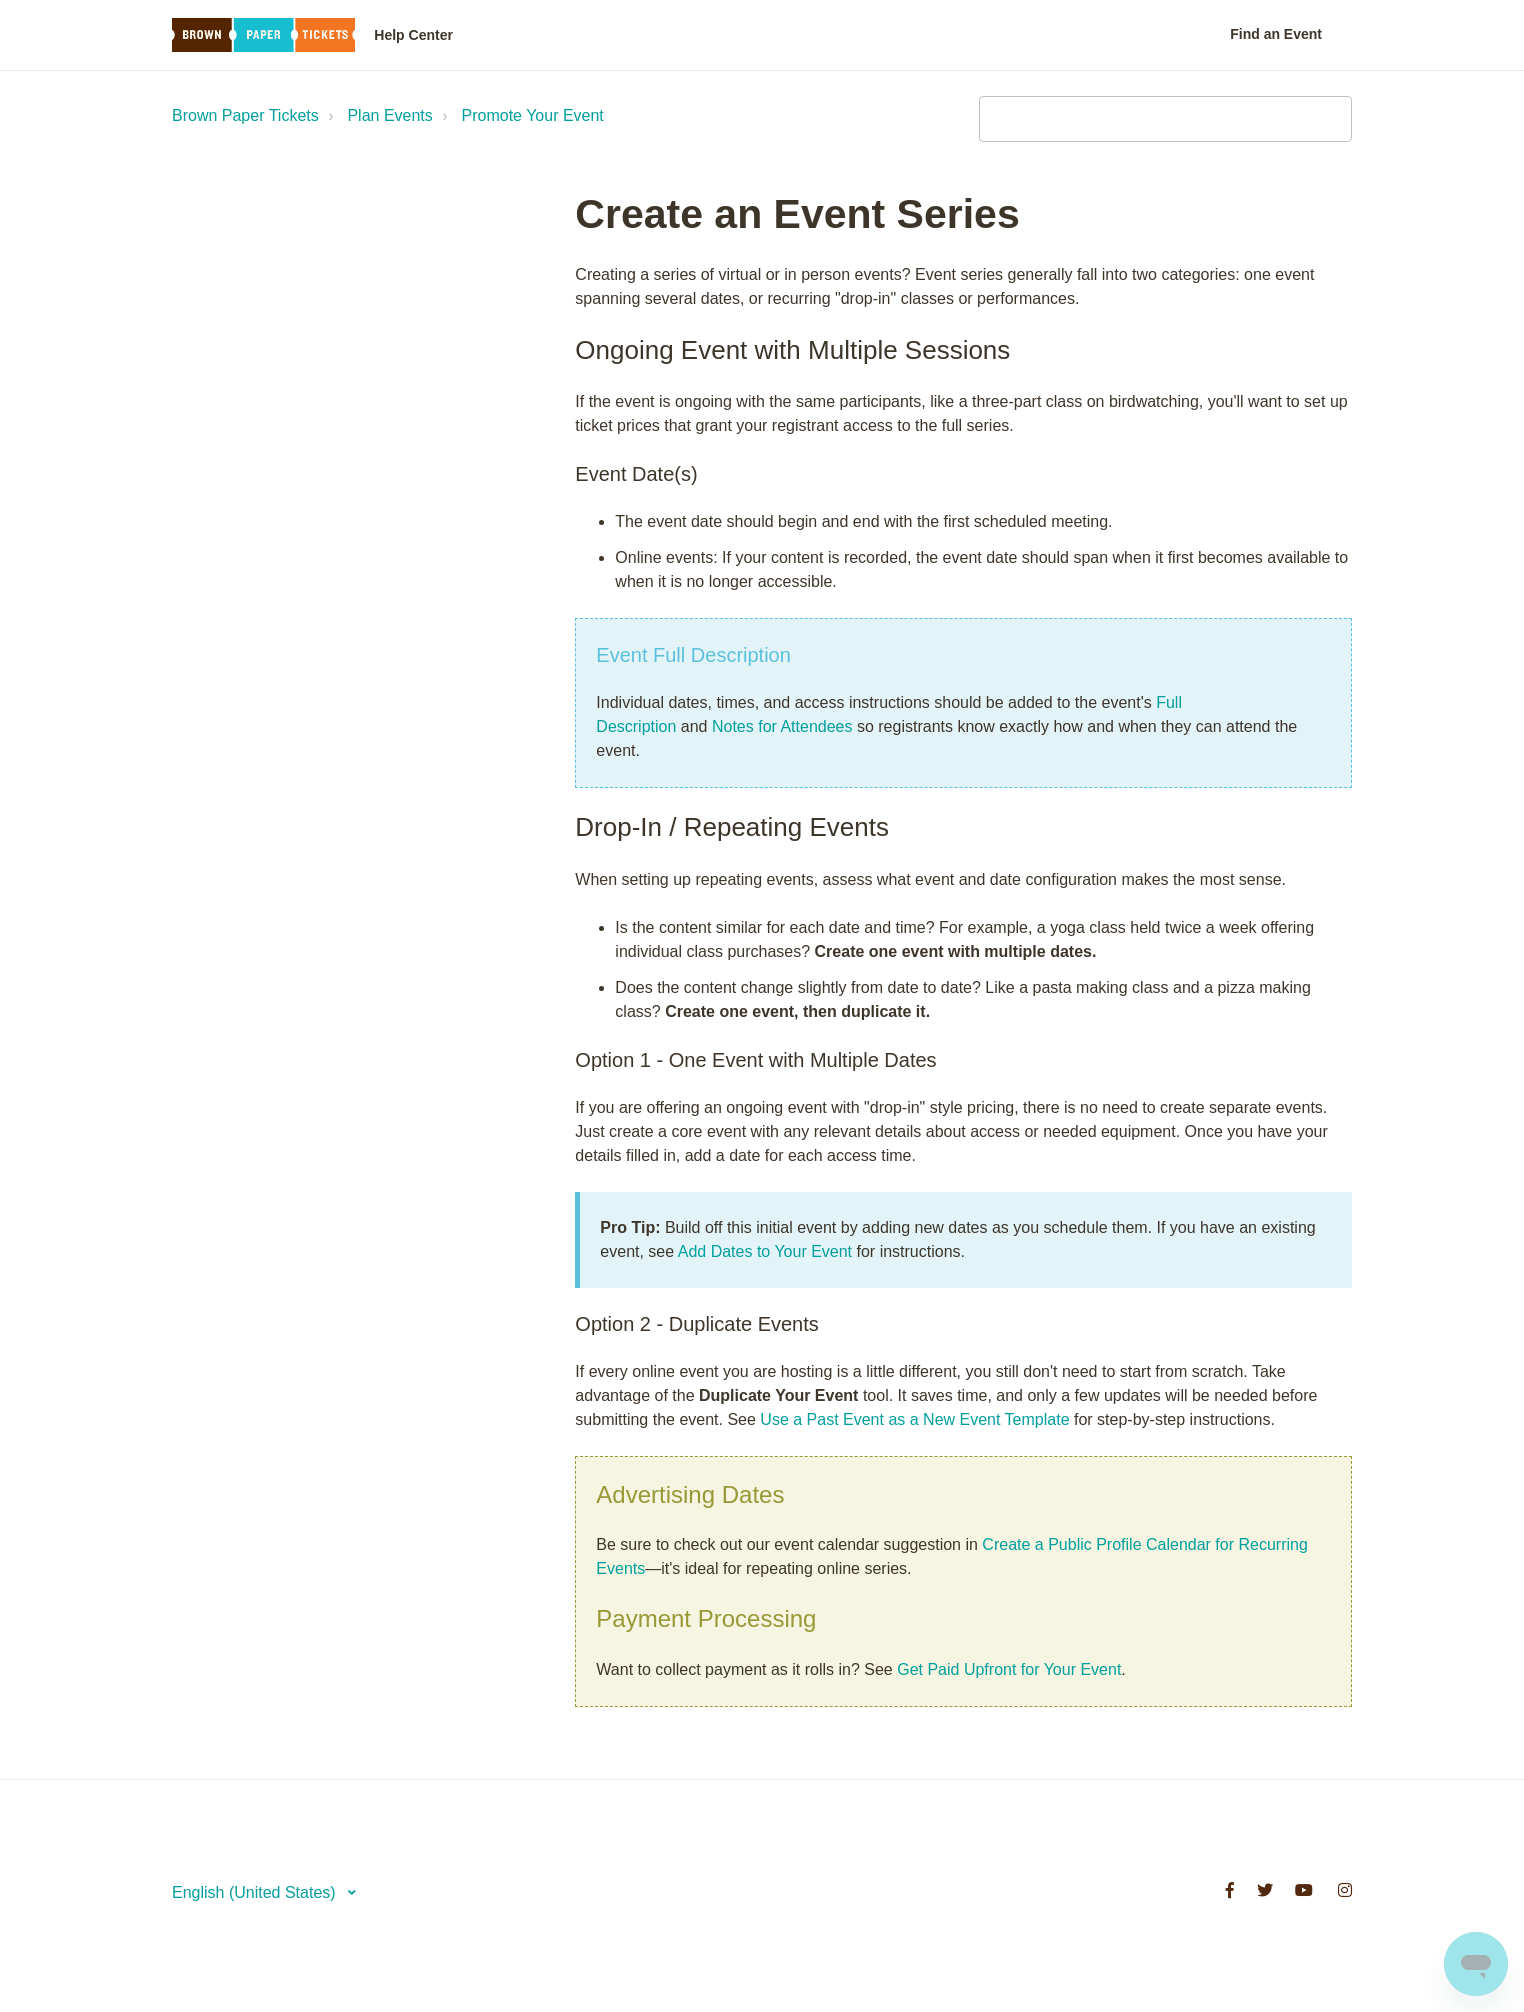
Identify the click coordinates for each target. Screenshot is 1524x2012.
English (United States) (256, 1892)
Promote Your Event (533, 115)
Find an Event (1276, 34)
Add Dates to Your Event (765, 1251)
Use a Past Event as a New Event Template (914, 1419)
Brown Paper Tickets (245, 115)
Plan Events (389, 115)
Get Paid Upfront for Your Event (1009, 1669)
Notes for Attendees (782, 726)
